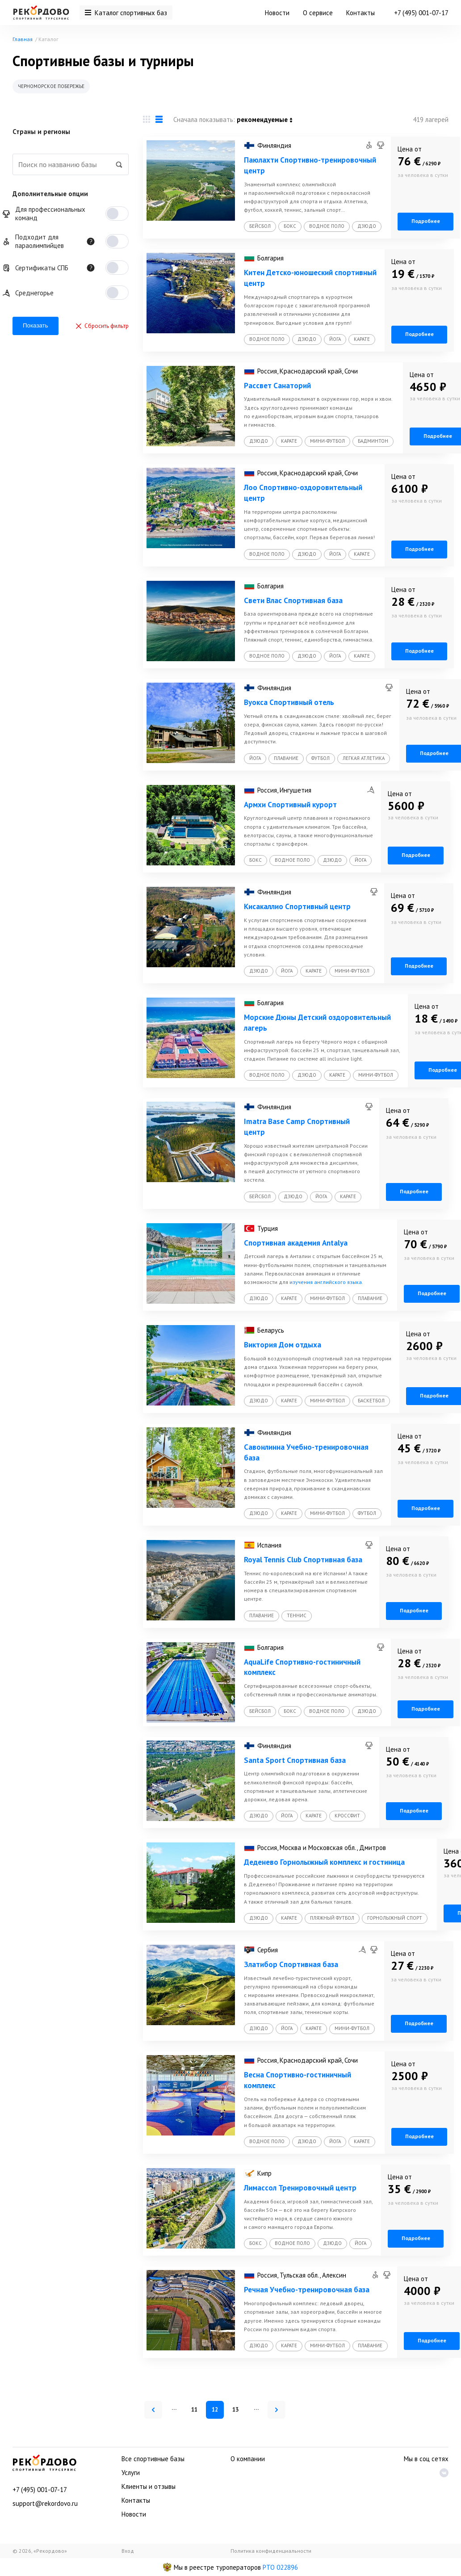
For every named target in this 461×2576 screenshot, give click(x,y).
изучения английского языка (325, 1282)
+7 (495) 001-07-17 (421, 12)
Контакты (360, 12)
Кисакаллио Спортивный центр (297, 906)
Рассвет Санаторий (277, 385)
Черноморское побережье (51, 86)
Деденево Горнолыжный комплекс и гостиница (324, 1862)
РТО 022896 (280, 2567)
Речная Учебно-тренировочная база (306, 2290)
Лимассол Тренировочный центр (300, 2188)
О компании (247, 2458)
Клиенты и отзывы (149, 2486)
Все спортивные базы (153, 2458)
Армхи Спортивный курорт (290, 805)
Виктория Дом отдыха (282, 1345)
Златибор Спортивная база (291, 1964)
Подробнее (425, 221)
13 (235, 2409)
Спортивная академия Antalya (296, 1243)
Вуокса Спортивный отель (289, 702)
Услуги (131, 2472)
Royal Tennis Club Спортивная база (303, 1560)
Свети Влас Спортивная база (293, 600)
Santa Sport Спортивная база (295, 1760)
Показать (35, 325)
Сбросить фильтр (102, 326)
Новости (277, 12)
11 (194, 2409)
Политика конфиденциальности (270, 2550)
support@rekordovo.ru (45, 2503)
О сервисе (318, 12)
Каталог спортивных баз (126, 12)
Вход (128, 2550)
